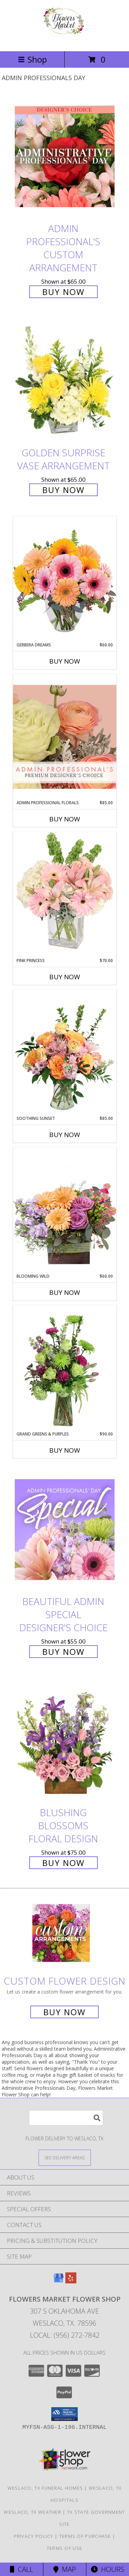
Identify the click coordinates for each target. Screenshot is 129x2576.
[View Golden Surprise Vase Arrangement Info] (65, 381)
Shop (32, 59)
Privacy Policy (33, 2536)
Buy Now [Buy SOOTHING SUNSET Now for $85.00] (64, 1134)
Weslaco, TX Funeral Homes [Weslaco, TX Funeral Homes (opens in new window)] (45, 2488)
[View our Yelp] (70, 2281)
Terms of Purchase (85, 2536)
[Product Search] (66, 2118)
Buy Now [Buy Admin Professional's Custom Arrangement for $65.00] (63, 291)
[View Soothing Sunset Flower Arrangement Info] (64, 1052)
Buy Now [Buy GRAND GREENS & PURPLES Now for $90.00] (64, 1450)
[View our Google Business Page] (58, 2281)
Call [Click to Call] (21, 2569)
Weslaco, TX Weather (32, 2512)
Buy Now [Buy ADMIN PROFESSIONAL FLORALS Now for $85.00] (64, 819)
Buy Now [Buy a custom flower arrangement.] (64, 2012)
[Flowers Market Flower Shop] (64, 41)
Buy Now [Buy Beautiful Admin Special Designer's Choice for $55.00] (63, 1651)
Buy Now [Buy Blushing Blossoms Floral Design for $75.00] (63, 1862)
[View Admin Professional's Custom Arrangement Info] (65, 156)
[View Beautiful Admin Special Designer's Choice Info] (65, 1529)
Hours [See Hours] (107, 2569)
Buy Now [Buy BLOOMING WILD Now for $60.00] (64, 1292)
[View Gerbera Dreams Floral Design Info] (64, 578)
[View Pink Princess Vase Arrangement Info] (64, 894)
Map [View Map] (64, 2569)
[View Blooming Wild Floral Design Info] (64, 1210)
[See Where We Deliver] (65, 2157)
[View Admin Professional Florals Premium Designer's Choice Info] (64, 736)
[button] (64, 2414)
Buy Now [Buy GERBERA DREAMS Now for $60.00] (64, 661)
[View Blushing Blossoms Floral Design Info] (65, 1740)
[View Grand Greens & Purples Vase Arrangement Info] (64, 1368)
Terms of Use (65, 2548)
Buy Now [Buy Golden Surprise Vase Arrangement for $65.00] (63, 489)
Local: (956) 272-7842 (64, 2335)
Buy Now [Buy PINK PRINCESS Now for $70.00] (64, 976)
